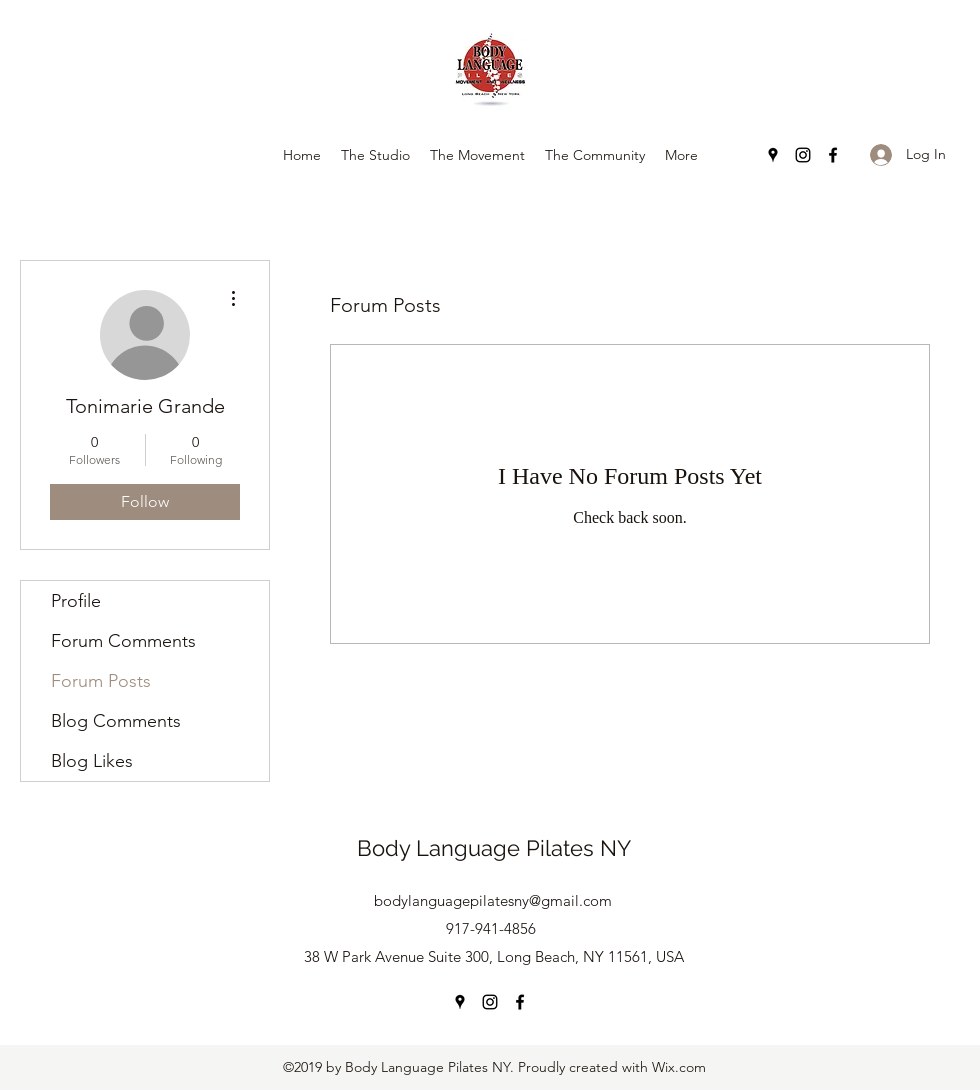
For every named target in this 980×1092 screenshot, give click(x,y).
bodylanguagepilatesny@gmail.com (493, 900)
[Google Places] (773, 155)
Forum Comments (123, 641)
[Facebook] (833, 155)
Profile (76, 601)
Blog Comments (116, 721)
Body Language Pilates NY (494, 848)
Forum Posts (101, 681)
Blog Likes (92, 761)
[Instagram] (803, 155)
